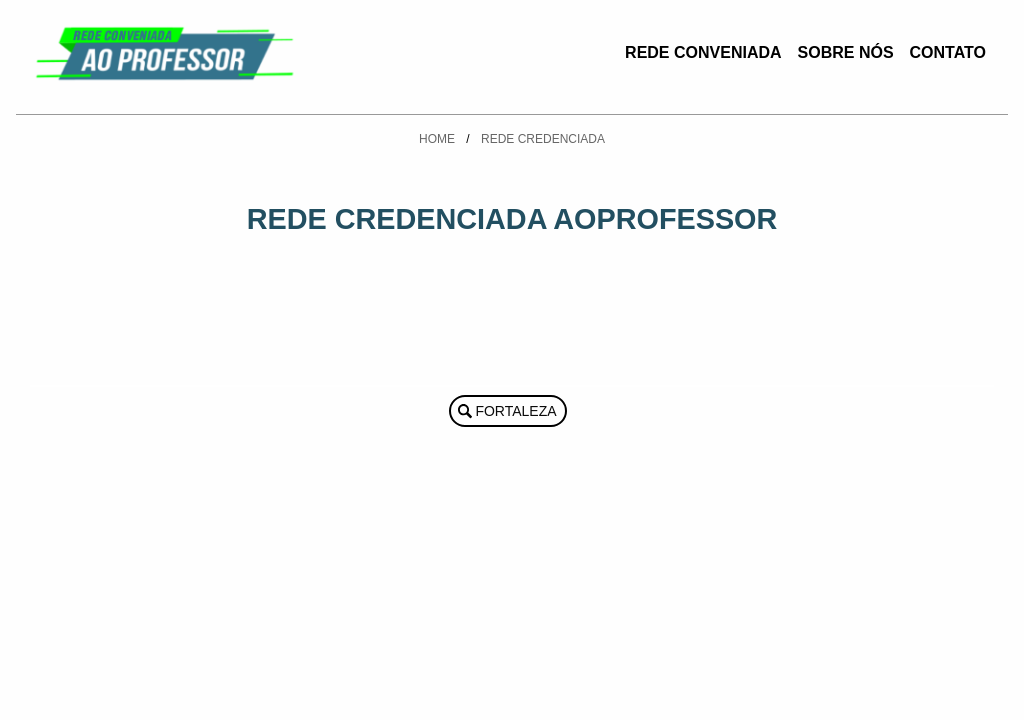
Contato (948, 52)
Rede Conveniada (703, 52)
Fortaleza (515, 411)
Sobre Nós (846, 52)
